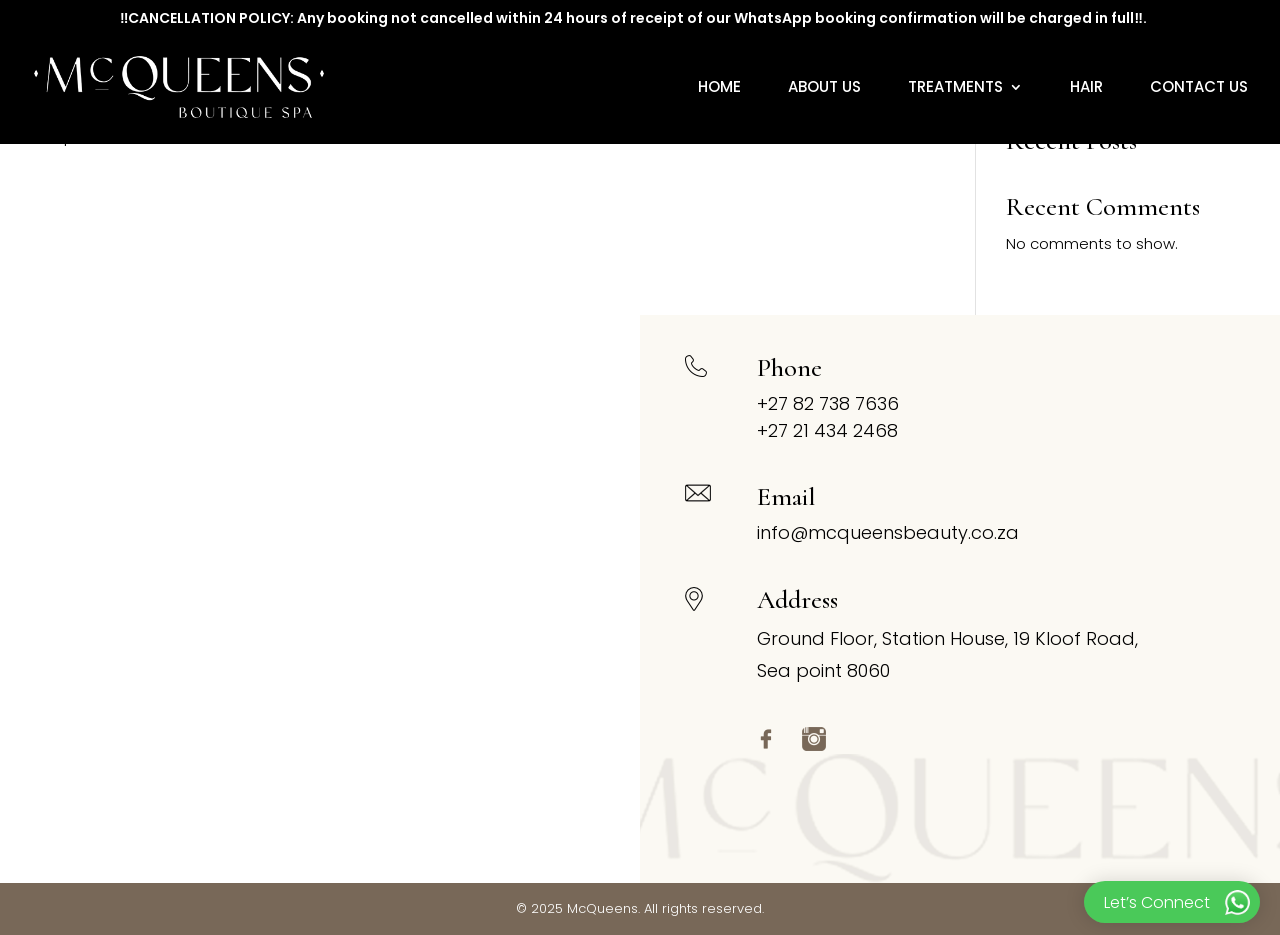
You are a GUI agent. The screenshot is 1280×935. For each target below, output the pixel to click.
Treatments (955, 88)
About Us (824, 88)
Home (719, 88)
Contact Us (1199, 88)
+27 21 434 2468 (827, 430)
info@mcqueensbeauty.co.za (888, 532)
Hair (1086, 88)
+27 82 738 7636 (828, 403)
